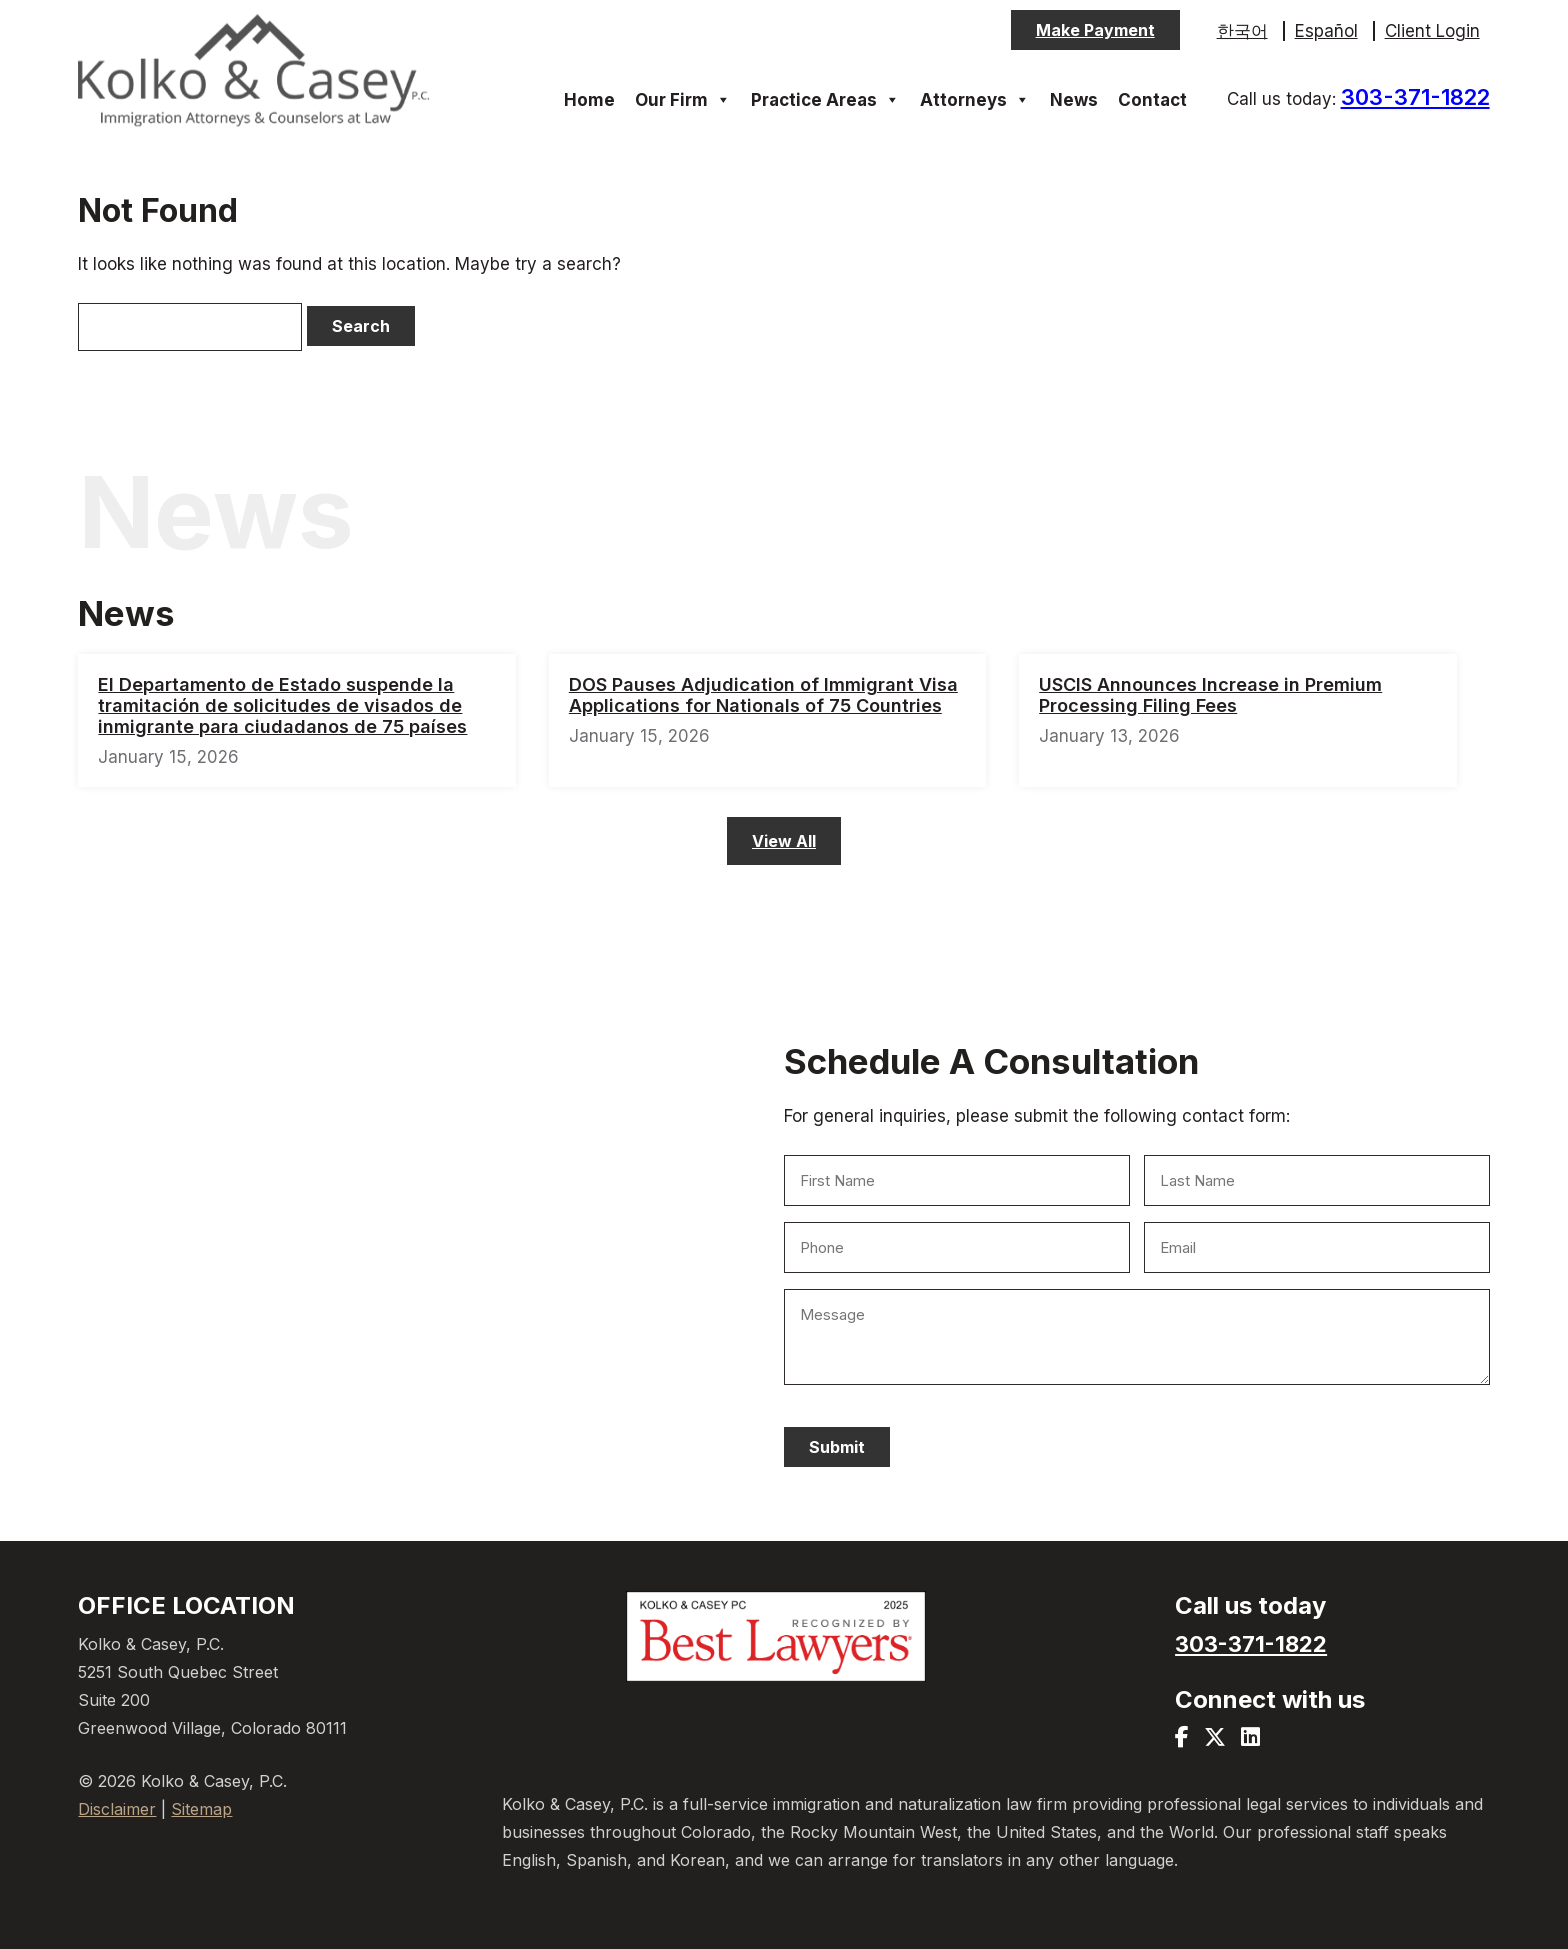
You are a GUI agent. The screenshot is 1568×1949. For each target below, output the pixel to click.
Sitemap (201, 1809)
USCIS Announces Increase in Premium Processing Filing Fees (1210, 695)
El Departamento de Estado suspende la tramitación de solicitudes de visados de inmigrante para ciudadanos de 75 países (282, 705)
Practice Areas (825, 100)
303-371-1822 (1415, 97)
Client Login (1432, 31)
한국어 (1242, 31)
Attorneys (975, 100)
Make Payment (1095, 30)
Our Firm (683, 100)
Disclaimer (117, 1809)
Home (589, 100)
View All (784, 841)
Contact (1152, 100)
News (1074, 100)
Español (1326, 31)
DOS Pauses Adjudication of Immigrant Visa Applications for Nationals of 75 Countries (763, 695)
